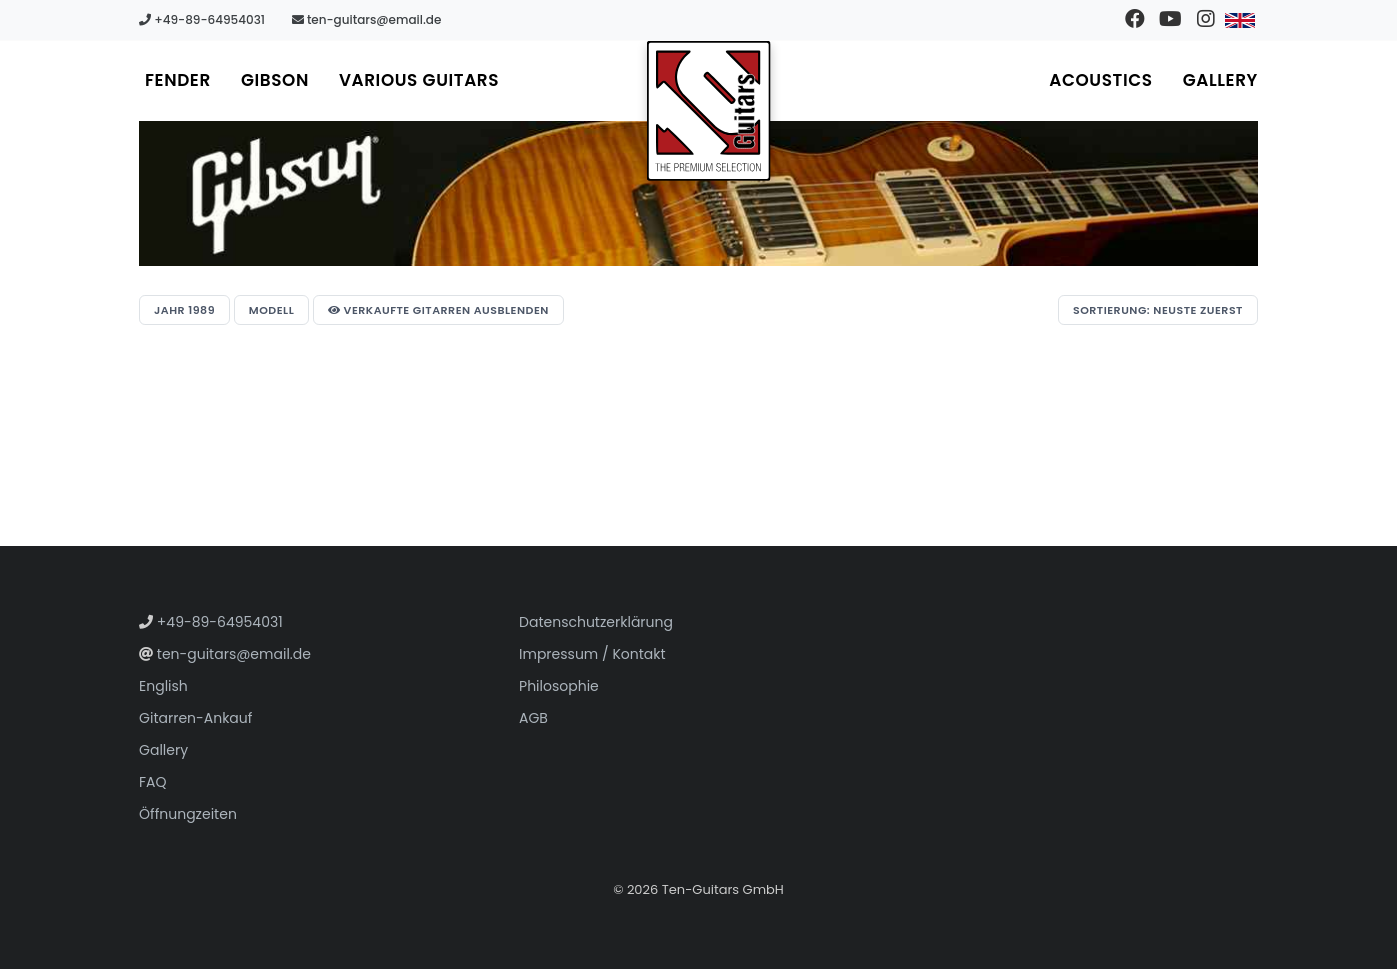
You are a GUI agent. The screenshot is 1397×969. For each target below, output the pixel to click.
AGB (533, 718)
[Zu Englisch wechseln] (1240, 20)
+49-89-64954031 (202, 19)
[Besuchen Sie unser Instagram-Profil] (1205, 20)
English (163, 686)
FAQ (153, 782)
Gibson (275, 80)
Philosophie (559, 686)
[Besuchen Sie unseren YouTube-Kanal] (1170, 20)
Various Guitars (419, 80)
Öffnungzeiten (188, 814)
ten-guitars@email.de (367, 19)
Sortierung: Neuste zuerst (1158, 310)
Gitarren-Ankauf (195, 718)
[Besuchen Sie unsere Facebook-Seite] (1135, 20)
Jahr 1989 (184, 310)
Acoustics (1100, 80)
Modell (271, 310)
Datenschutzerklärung (596, 622)
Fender (178, 80)
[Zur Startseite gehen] (709, 111)
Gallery (1220, 80)
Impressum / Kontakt (592, 654)
